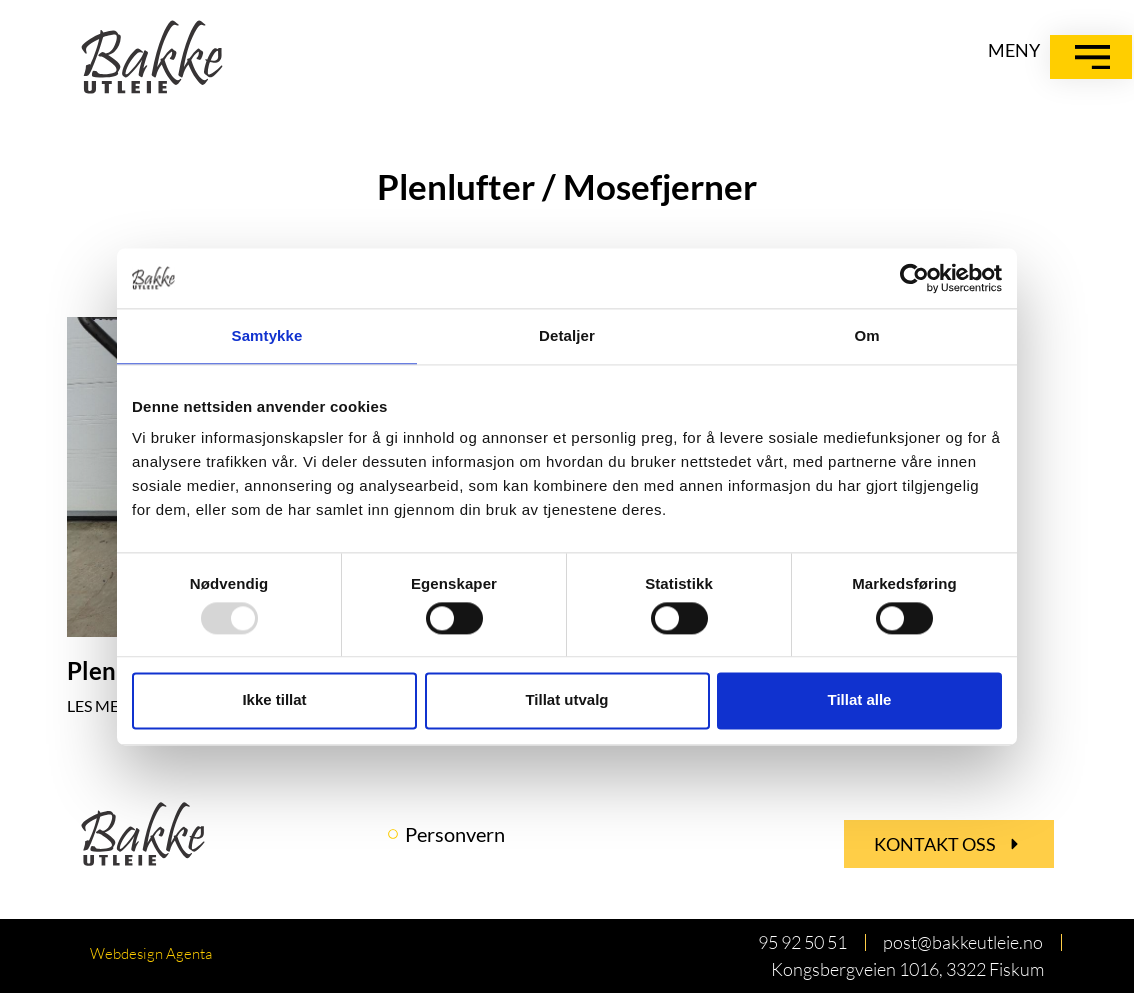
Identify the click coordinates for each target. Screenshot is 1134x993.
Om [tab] (866, 335)
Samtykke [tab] (267, 335)
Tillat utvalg (566, 700)
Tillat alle (860, 700)
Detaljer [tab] (567, 335)
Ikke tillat (274, 700)
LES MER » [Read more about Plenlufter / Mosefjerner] (103, 705)
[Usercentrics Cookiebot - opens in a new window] (914, 278)
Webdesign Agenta (151, 953)
